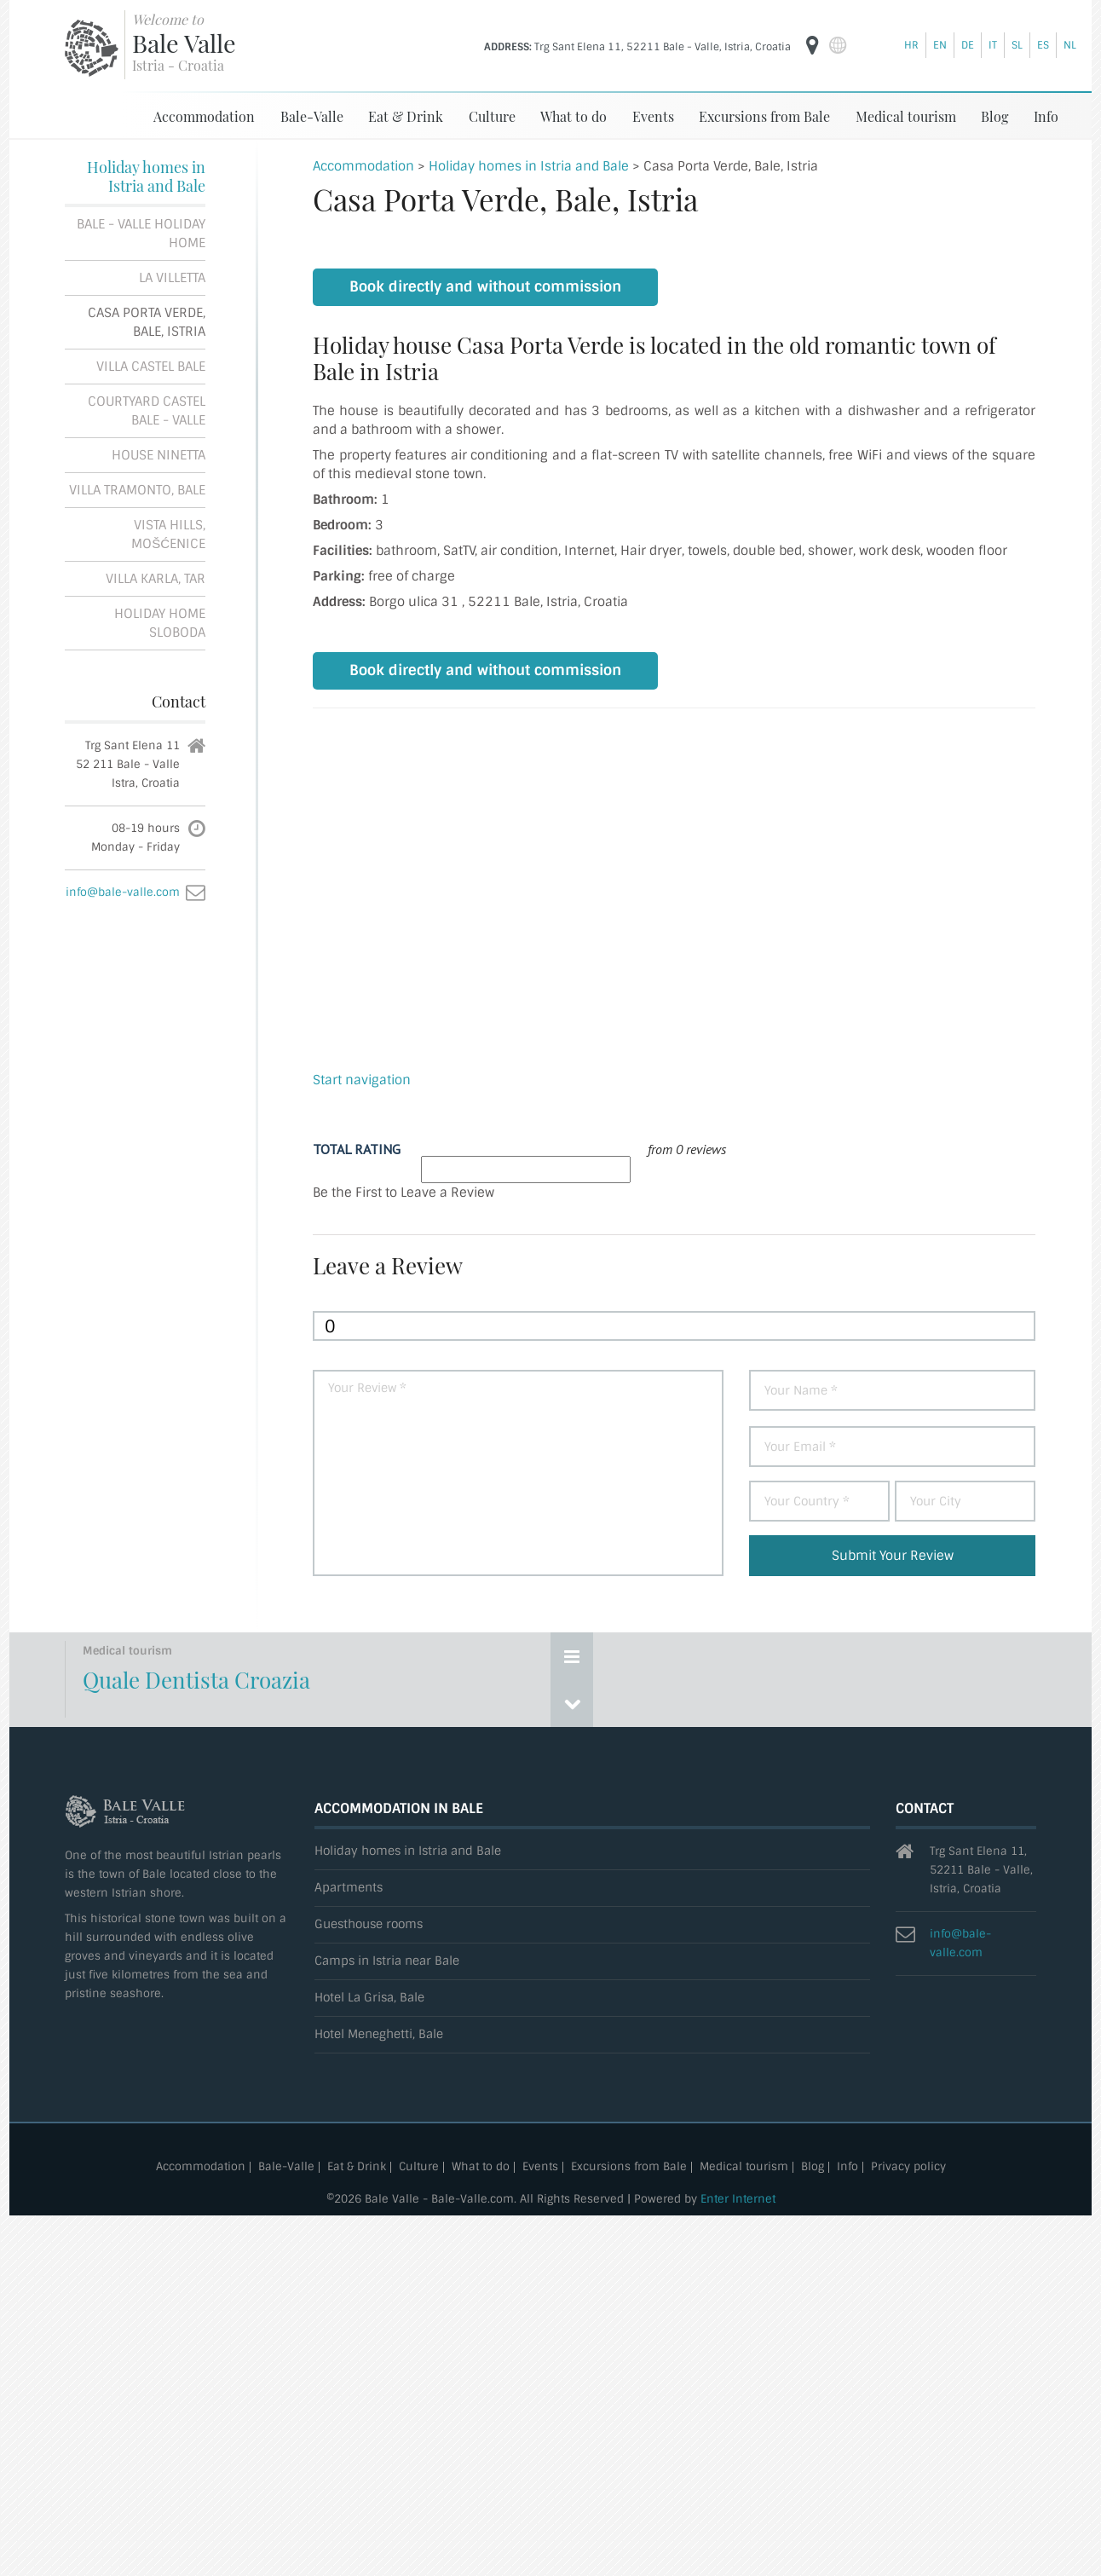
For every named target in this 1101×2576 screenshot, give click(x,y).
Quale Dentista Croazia (196, 1680)
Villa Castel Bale (150, 366)
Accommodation (204, 116)
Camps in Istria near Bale (386, 1961)
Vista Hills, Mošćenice (168, 534)
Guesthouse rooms (368, 1924)
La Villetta (172, 277)
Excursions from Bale (764, 116)
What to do (573, 116)
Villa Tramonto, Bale (137, 490)
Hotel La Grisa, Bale (369, 1997)
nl (1070, 45)
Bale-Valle (311, 116)
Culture (492, 116)
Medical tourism (906, 116)
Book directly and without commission (485, 287)
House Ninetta (158, 455)
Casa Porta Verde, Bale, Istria (146, 322)
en (940, 45)
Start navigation (362, 1080)
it (993, 45)
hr (911, 45)
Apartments (348, 1887)
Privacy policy (908, 2167)
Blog (994, 116)
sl (1017, 45)
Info (1046, 116)
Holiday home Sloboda (159, 623)
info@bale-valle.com (123, 892)
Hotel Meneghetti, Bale (378, 2034)
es (1043, 45)
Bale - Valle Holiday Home (141, 233)
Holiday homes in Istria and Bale (146, 176)
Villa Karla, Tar (155, 578)
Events (653, 116)
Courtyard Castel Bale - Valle (146, 411)
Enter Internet (737, 2199)
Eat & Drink (405, 116)
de (967, 45)
